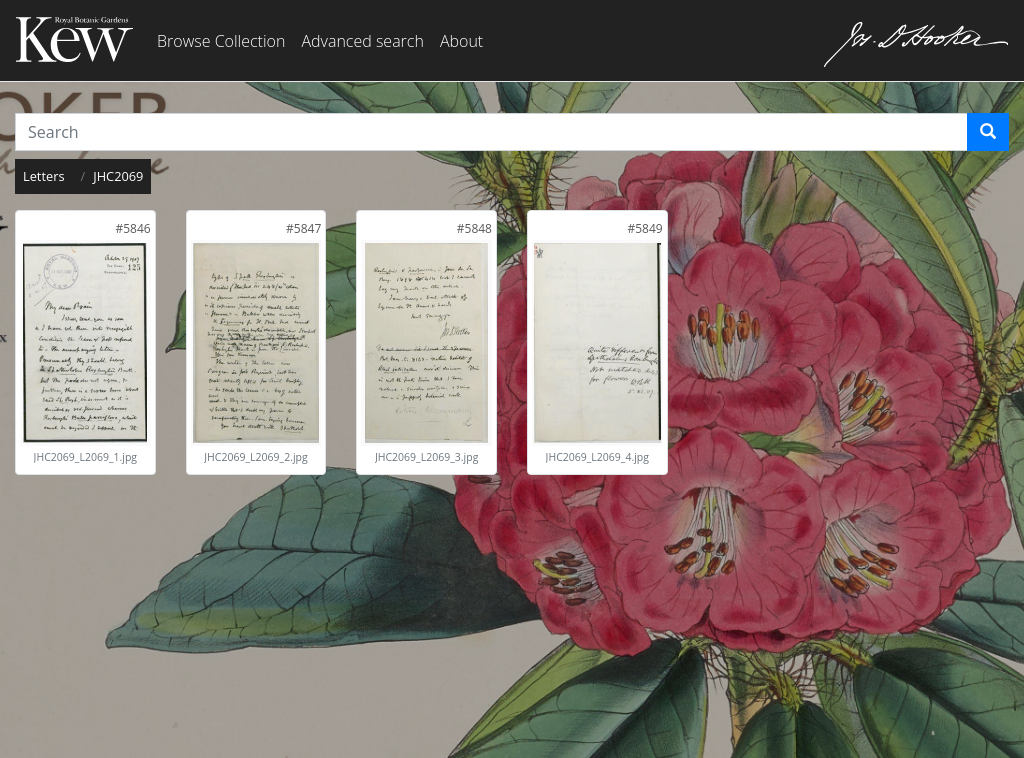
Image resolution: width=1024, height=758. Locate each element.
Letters (44, 176)
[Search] (988, 132)
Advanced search (362, 41)
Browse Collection (221, 41)
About (461, 41)
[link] (132, 228)
